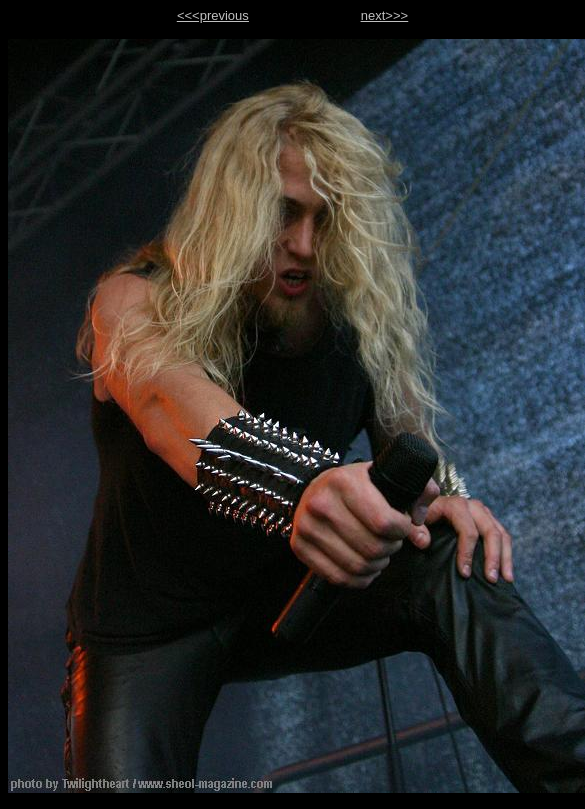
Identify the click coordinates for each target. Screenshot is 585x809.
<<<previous (213, 15)
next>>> (384, 15)
